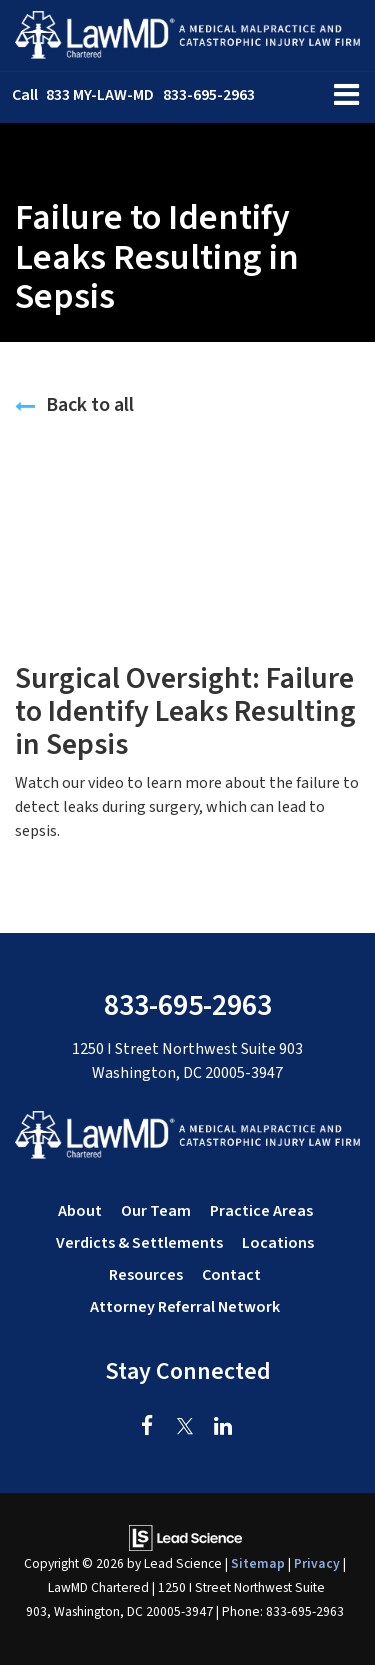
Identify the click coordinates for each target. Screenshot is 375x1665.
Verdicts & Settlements (139, 1243)
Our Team (156, 1211)
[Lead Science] (185, 1537)
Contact (231, 1275)
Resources (146, 1275)
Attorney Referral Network (185, 1307)
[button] (133, 95)
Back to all (74, 405)
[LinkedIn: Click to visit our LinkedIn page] (223, 1427)
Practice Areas (261, 1211)
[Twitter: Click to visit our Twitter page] (185, 1427)
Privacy (317, 1563)
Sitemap (258, 1563)
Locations (278, 1243)
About (80, 1211)
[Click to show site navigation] (346, 97)
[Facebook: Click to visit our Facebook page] (147, 1427)
